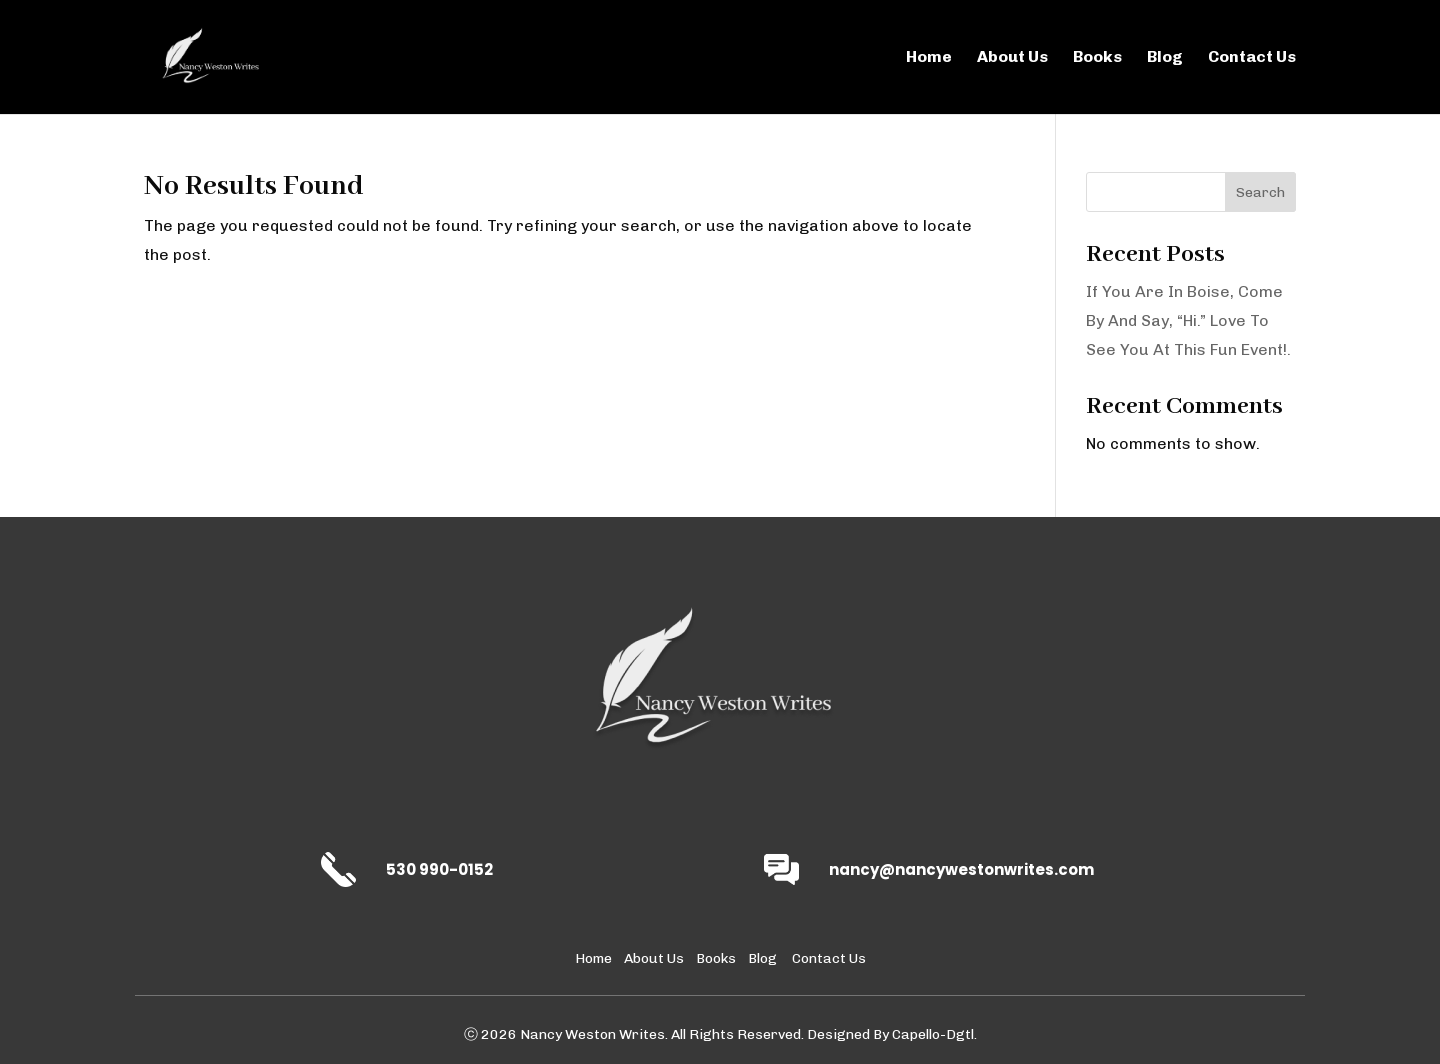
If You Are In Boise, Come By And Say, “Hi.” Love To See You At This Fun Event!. (1188, 320)
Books (1097, 58)
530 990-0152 (439, 869)
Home (929, 58)
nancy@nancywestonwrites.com (961, 869)
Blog (1165, 58)
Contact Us (1252, 58)
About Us (1012, 58)
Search (1260, 192)
